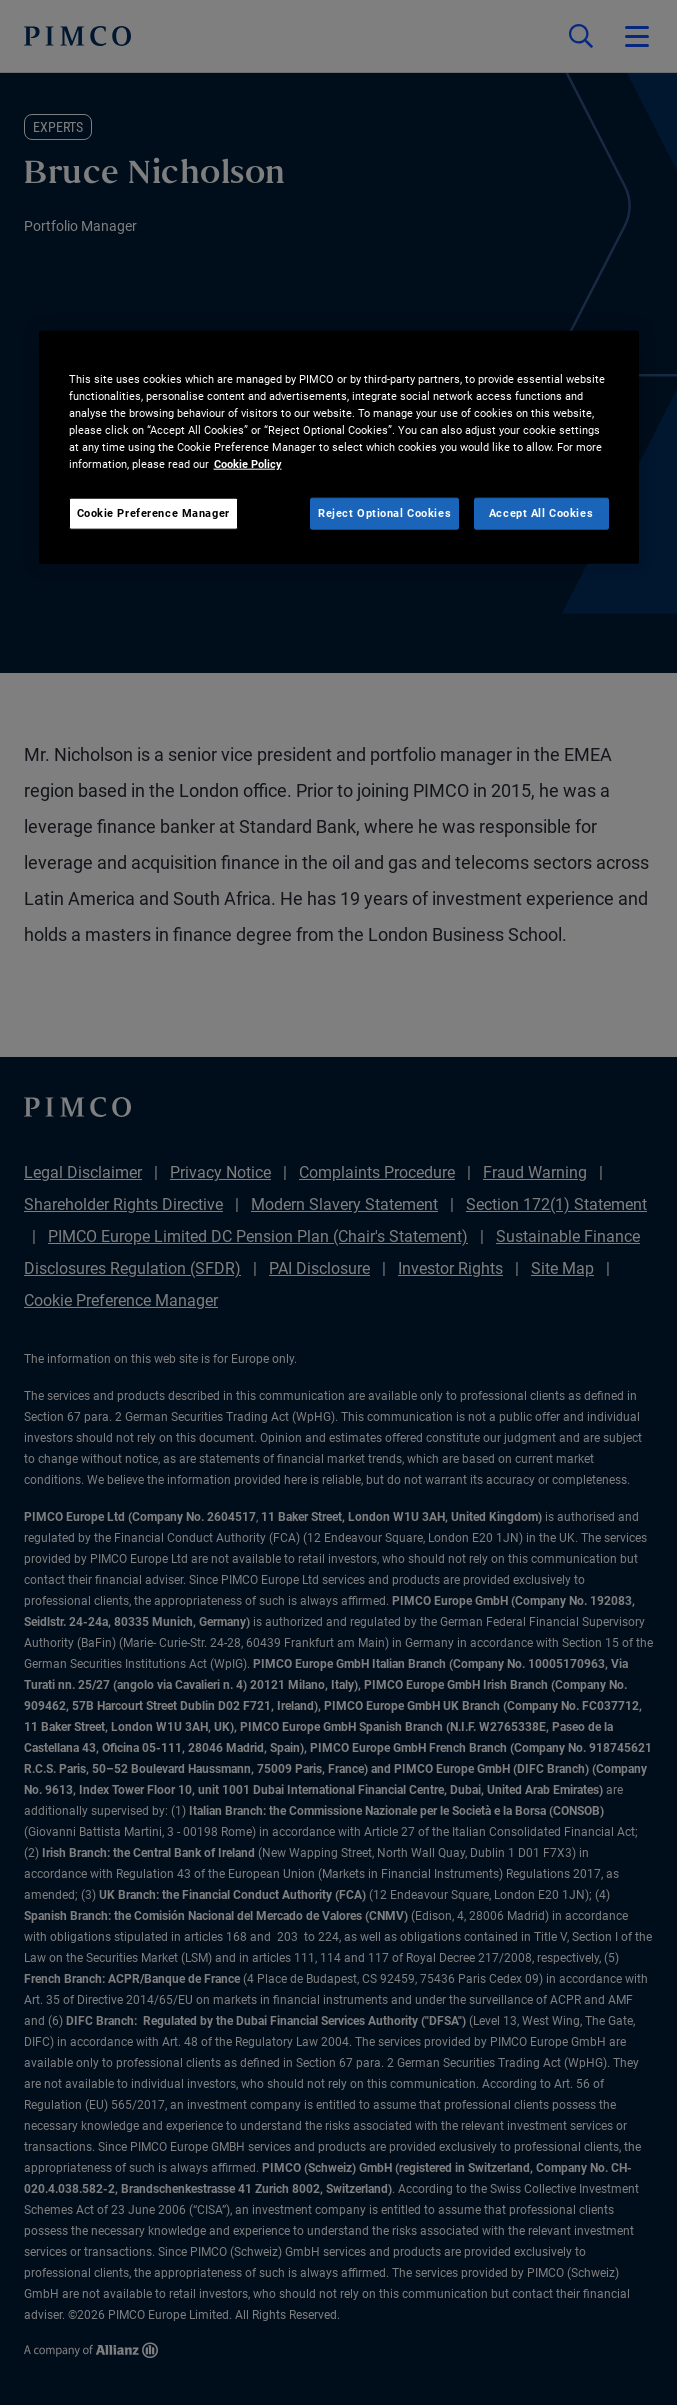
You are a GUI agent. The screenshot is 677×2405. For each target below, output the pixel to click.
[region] (339, 446)
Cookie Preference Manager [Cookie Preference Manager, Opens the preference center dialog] (153, 513)
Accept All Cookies (541, 513)
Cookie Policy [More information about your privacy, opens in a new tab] (248, 464)
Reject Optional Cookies (384, 513)
